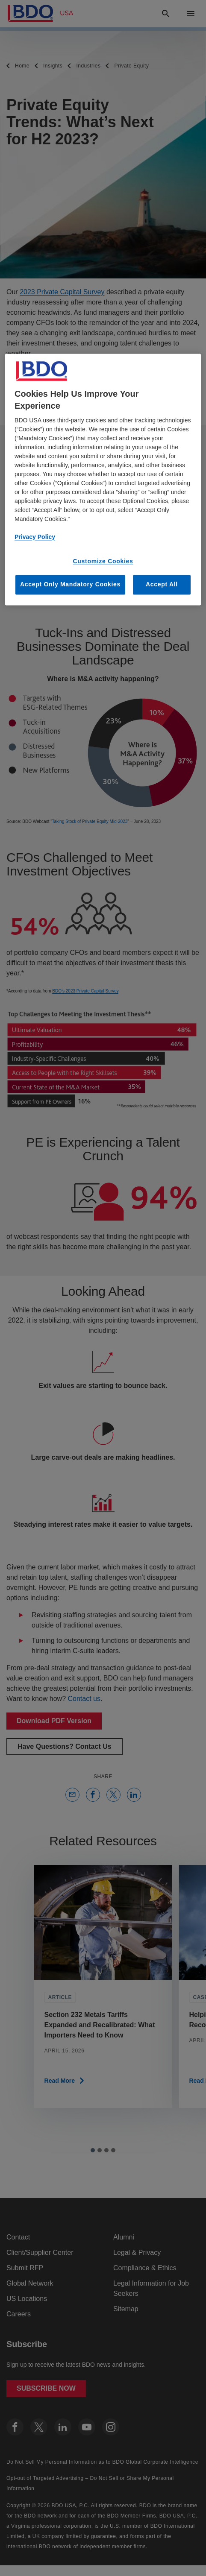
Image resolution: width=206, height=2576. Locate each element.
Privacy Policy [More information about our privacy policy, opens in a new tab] (35, 536)
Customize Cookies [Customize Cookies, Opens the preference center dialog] (103, 561)
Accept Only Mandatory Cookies (70, 584)
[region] (103, 479)
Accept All (162, 584)
